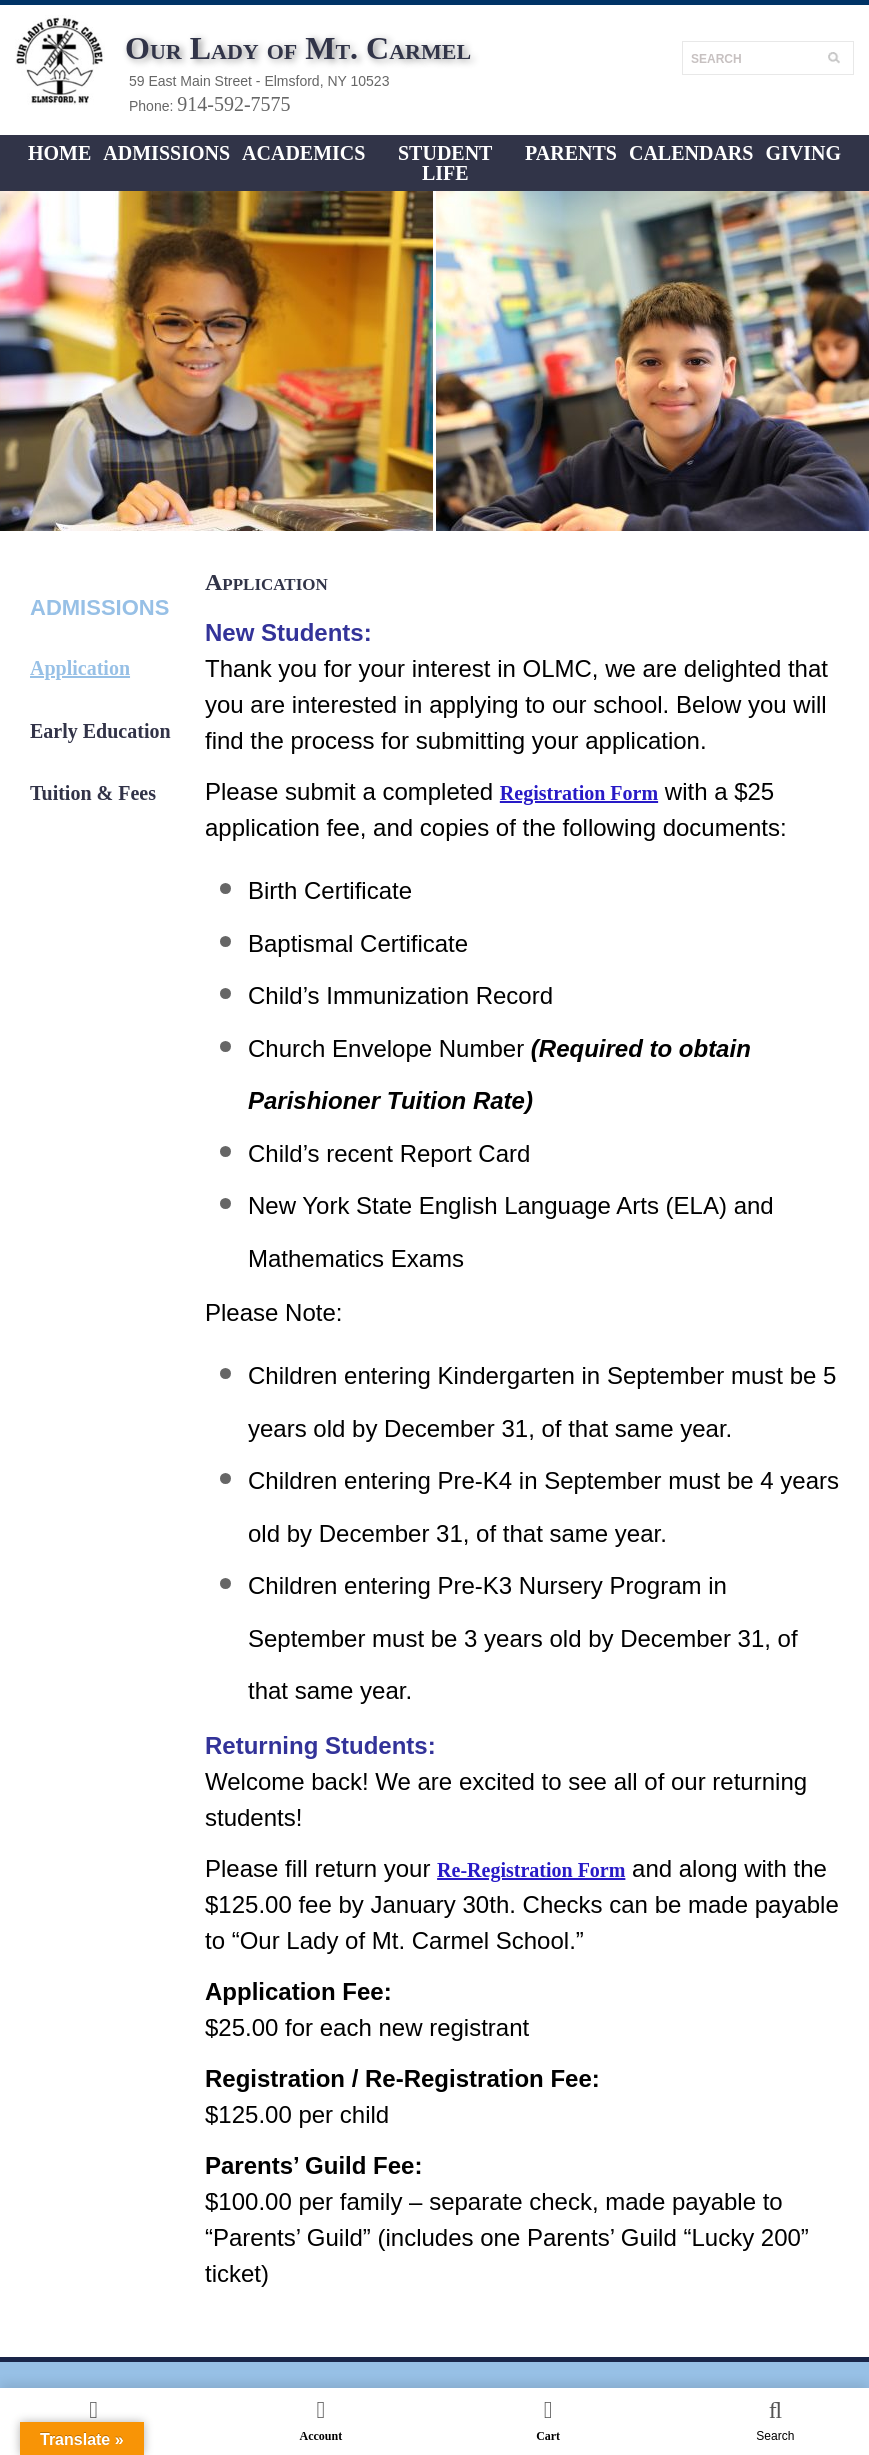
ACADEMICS (303, 153)
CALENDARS (691, 153)
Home (59, 153)
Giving (803, 153)
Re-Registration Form (531, 1870)
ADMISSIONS (166, 153)
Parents (571, 153)
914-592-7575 (233, 104)
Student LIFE (445, 163)
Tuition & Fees (93, 793)
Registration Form (579, 793)
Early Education (100, 731)
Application (80, 668)
